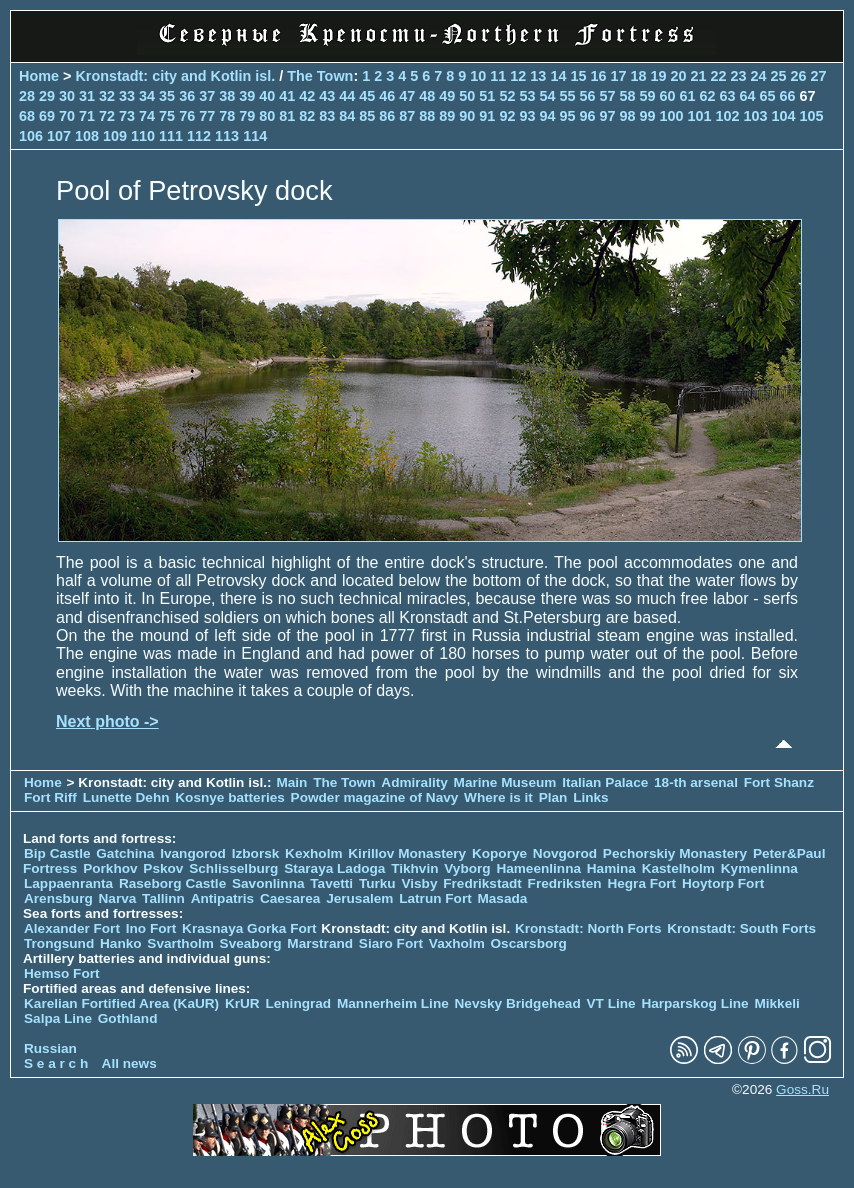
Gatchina (125, 853)
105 (812, 116)
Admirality (414, 782)
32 (107, 96)
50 (467, 96)
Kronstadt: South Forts (741, 928)
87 (407, 116)
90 (467, 116)
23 (739, 76)
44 (347, 96)
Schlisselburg (233, 868)
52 (507, 96)
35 (167, 96)
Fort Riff (50, 797)
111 (171, 136)
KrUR (242, 1003)
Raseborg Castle (172, 883)
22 (719, 76)
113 (227, 136)
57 (607, 96)
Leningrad (298, 1003)
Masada (502, 898)
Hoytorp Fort (723, 883)
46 (387, 96)
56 (587, 96)
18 (638, 76)
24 (759, 76)
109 (115, 136)
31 (87, 96)
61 (688, 96)
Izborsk (256, 853)
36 (187, 96)
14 (558, 76)
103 (756, 116)
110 (143, 136)
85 (367, 116)
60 (668, 96)
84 (347, 116)
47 (407, 96)
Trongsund (59, 943)
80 (267, 116)
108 (87, 136)
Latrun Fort (435, 898)
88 (427, 116)
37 (207, 96)
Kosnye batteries (230, 797)
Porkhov (110, 868)
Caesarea (290, 898)
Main (291, 782)
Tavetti (331, 883)
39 (247, 96)
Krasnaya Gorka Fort (249, 928)
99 (647, 116)
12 (518, 76)
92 (507, 116)
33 (127, 96)
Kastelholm (678, 868)
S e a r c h (56, 1063)
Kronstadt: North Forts (590, 928)
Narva (118, 898)
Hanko (121, 943)
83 (327, 116)
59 (647, 96)
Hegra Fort (641, 883)
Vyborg (467, 868)
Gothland (128, 1018)
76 (187, 116)
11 (498, 76)
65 (768, 96)
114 (255, 136)
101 (700, 116)
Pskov (163, 868)
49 (447, 96)
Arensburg (58, 898)
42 (307, 96)
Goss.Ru (802, 1089)
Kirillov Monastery (407, 853)
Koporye (499, 853)
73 (127, 116)
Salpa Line (58, 1018)
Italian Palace (607, 782)
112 (199, 136)
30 (67, 96)
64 (748, 96)
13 (538, 76)
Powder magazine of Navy (375, 797)
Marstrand (320, 943)
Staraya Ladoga (334, 868)
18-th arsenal (696, 782)
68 (27, 116)
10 (478, 76)
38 (227, 96)
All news (129, 1063)
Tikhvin (414, 868)
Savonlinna (268, 883)
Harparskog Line (694, 1003)
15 (578, 76)
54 (547, 96)
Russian (50, 1048)
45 (367, 96)
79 (247, 116)
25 (779, 76)
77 (207, 116)
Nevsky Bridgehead (518, 1003)
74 (147, 116)
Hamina (611, 868)
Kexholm (313, 853)
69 (47, 116)
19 (658, 76)
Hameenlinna (538, 868)
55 (567, 96)
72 (107, 116)
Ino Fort (151, 928)
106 (31, 136)
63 (728, 96)
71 (87, 116)
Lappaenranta (68, 883)
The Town (320, 76)
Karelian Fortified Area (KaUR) (121, 1003)
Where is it (498, 797)
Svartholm (180, 943)
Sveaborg (251, 943)
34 (147, 96)
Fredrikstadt (482, 883)
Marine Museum (505, 782)
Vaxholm (457, 943)
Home (39, 76)
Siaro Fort (391, 943)
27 (819, 76)
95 (567, 116)
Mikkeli (776, 1003)
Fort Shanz (779, 782)
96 (587, 116)
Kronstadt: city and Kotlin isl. (175, 76)
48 (427, 96)
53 (527, 96)
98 (627, 116)
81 (287, 116)
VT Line (611, 1003)
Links (591, 797)
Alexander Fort (72, 928)
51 (487, 96)
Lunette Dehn (126, 797)
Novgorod (565, 853)
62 (708, 96)
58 (627, 96)
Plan (553, 797)
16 (598, 76)
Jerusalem (359, 898)
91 (487, 116)
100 (672, 116)
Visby (419, 883)
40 (267, 96)
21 (698, 76)
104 (784, 116)
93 (527, 116)
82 (307, 116)
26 (799, 76)
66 (788, 96)
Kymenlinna (759, 868)
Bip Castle (57, 853)
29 (47, 96)
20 (678, 76)
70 (67, 116)
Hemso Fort (62, 973)
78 (227, 116)
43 (327, 96)
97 (607, 116)
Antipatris (222, 898)
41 (287, 96)
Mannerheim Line (393, 1003)
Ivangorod (193, 853)
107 (59, 136)
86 (387, 116)
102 (728, 116)
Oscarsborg (529, 943)
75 (167, 116)
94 (547, 116)
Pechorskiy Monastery (675, 853)
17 (618, 76)
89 (447, 116)
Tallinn (163, 898)
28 (27, 96)
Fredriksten (565, 883)
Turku (377, 883)
